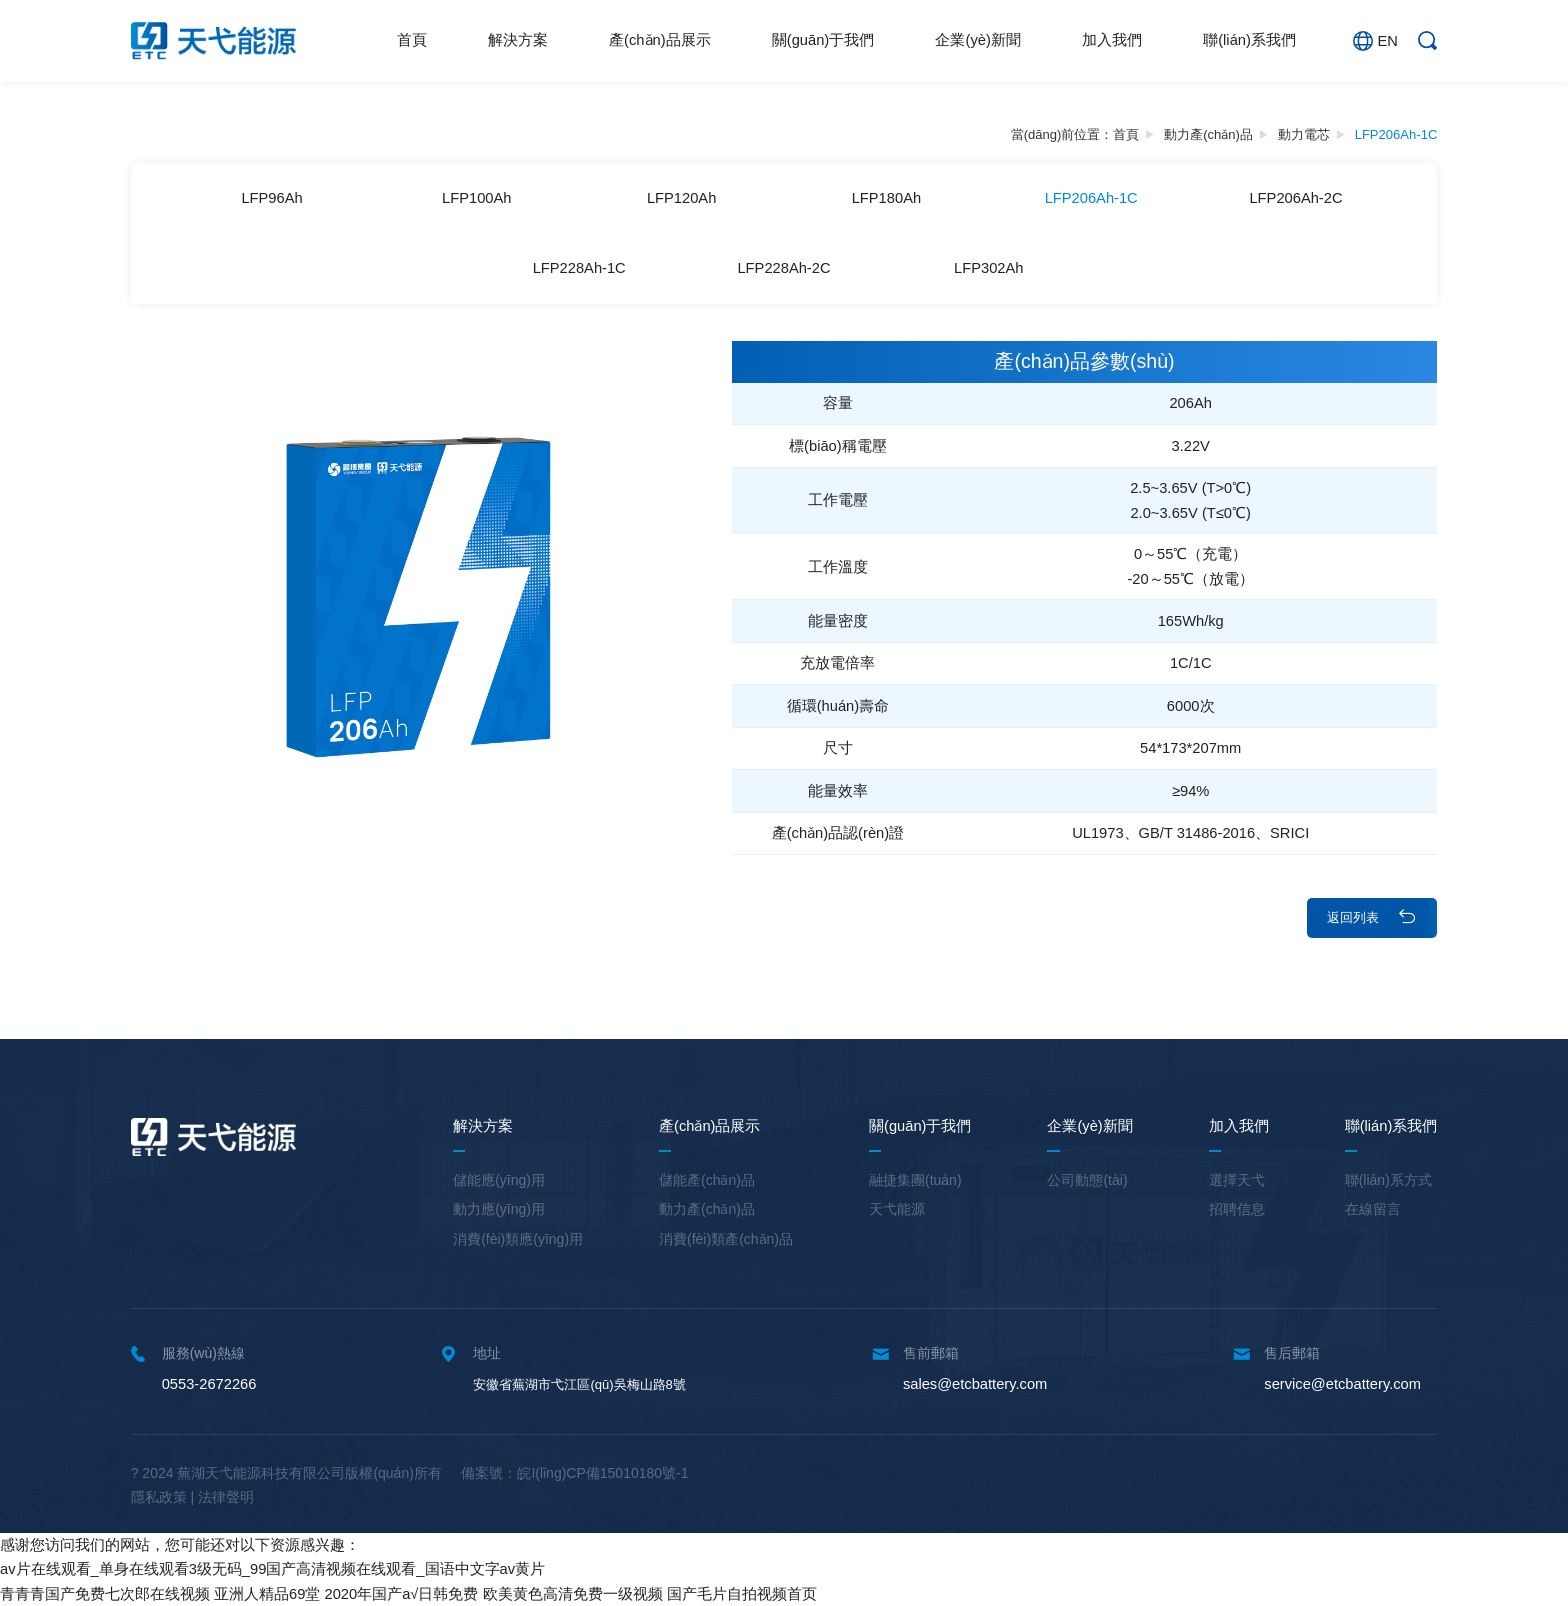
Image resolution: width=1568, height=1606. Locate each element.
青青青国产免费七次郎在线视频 (105, 1594)
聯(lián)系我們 (1249, 40)
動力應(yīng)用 (499, 1209)
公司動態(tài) (1087, 1180)
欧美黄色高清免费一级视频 (573, 1594)
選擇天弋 (1237, 1180)
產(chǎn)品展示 (659, 40)
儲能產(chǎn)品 (707, 1180)
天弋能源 (897, 1209)
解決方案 (518, 40)
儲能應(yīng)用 (499, 1180)
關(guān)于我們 (823, 40)
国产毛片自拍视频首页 (742, 1594)
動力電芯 (1304, 134)
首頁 (412, 40)
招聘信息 (1237, 1209)
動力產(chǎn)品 (1208, 134)
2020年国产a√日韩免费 (402, 1594)
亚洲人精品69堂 (267, 1594)
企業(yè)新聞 (977, 40)
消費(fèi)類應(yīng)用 (518, 1239)
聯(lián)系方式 (1388, 1180)
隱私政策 (159, 1497)
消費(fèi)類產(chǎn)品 (726, 1239)
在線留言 (1373, 1209)
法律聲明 (226, 1497)
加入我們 (1112, 40)
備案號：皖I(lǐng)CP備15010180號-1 (574, 1473)
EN (1375, 41)
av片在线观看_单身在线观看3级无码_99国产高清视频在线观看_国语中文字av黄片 (272, 1569)
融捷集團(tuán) (915, 1180)
